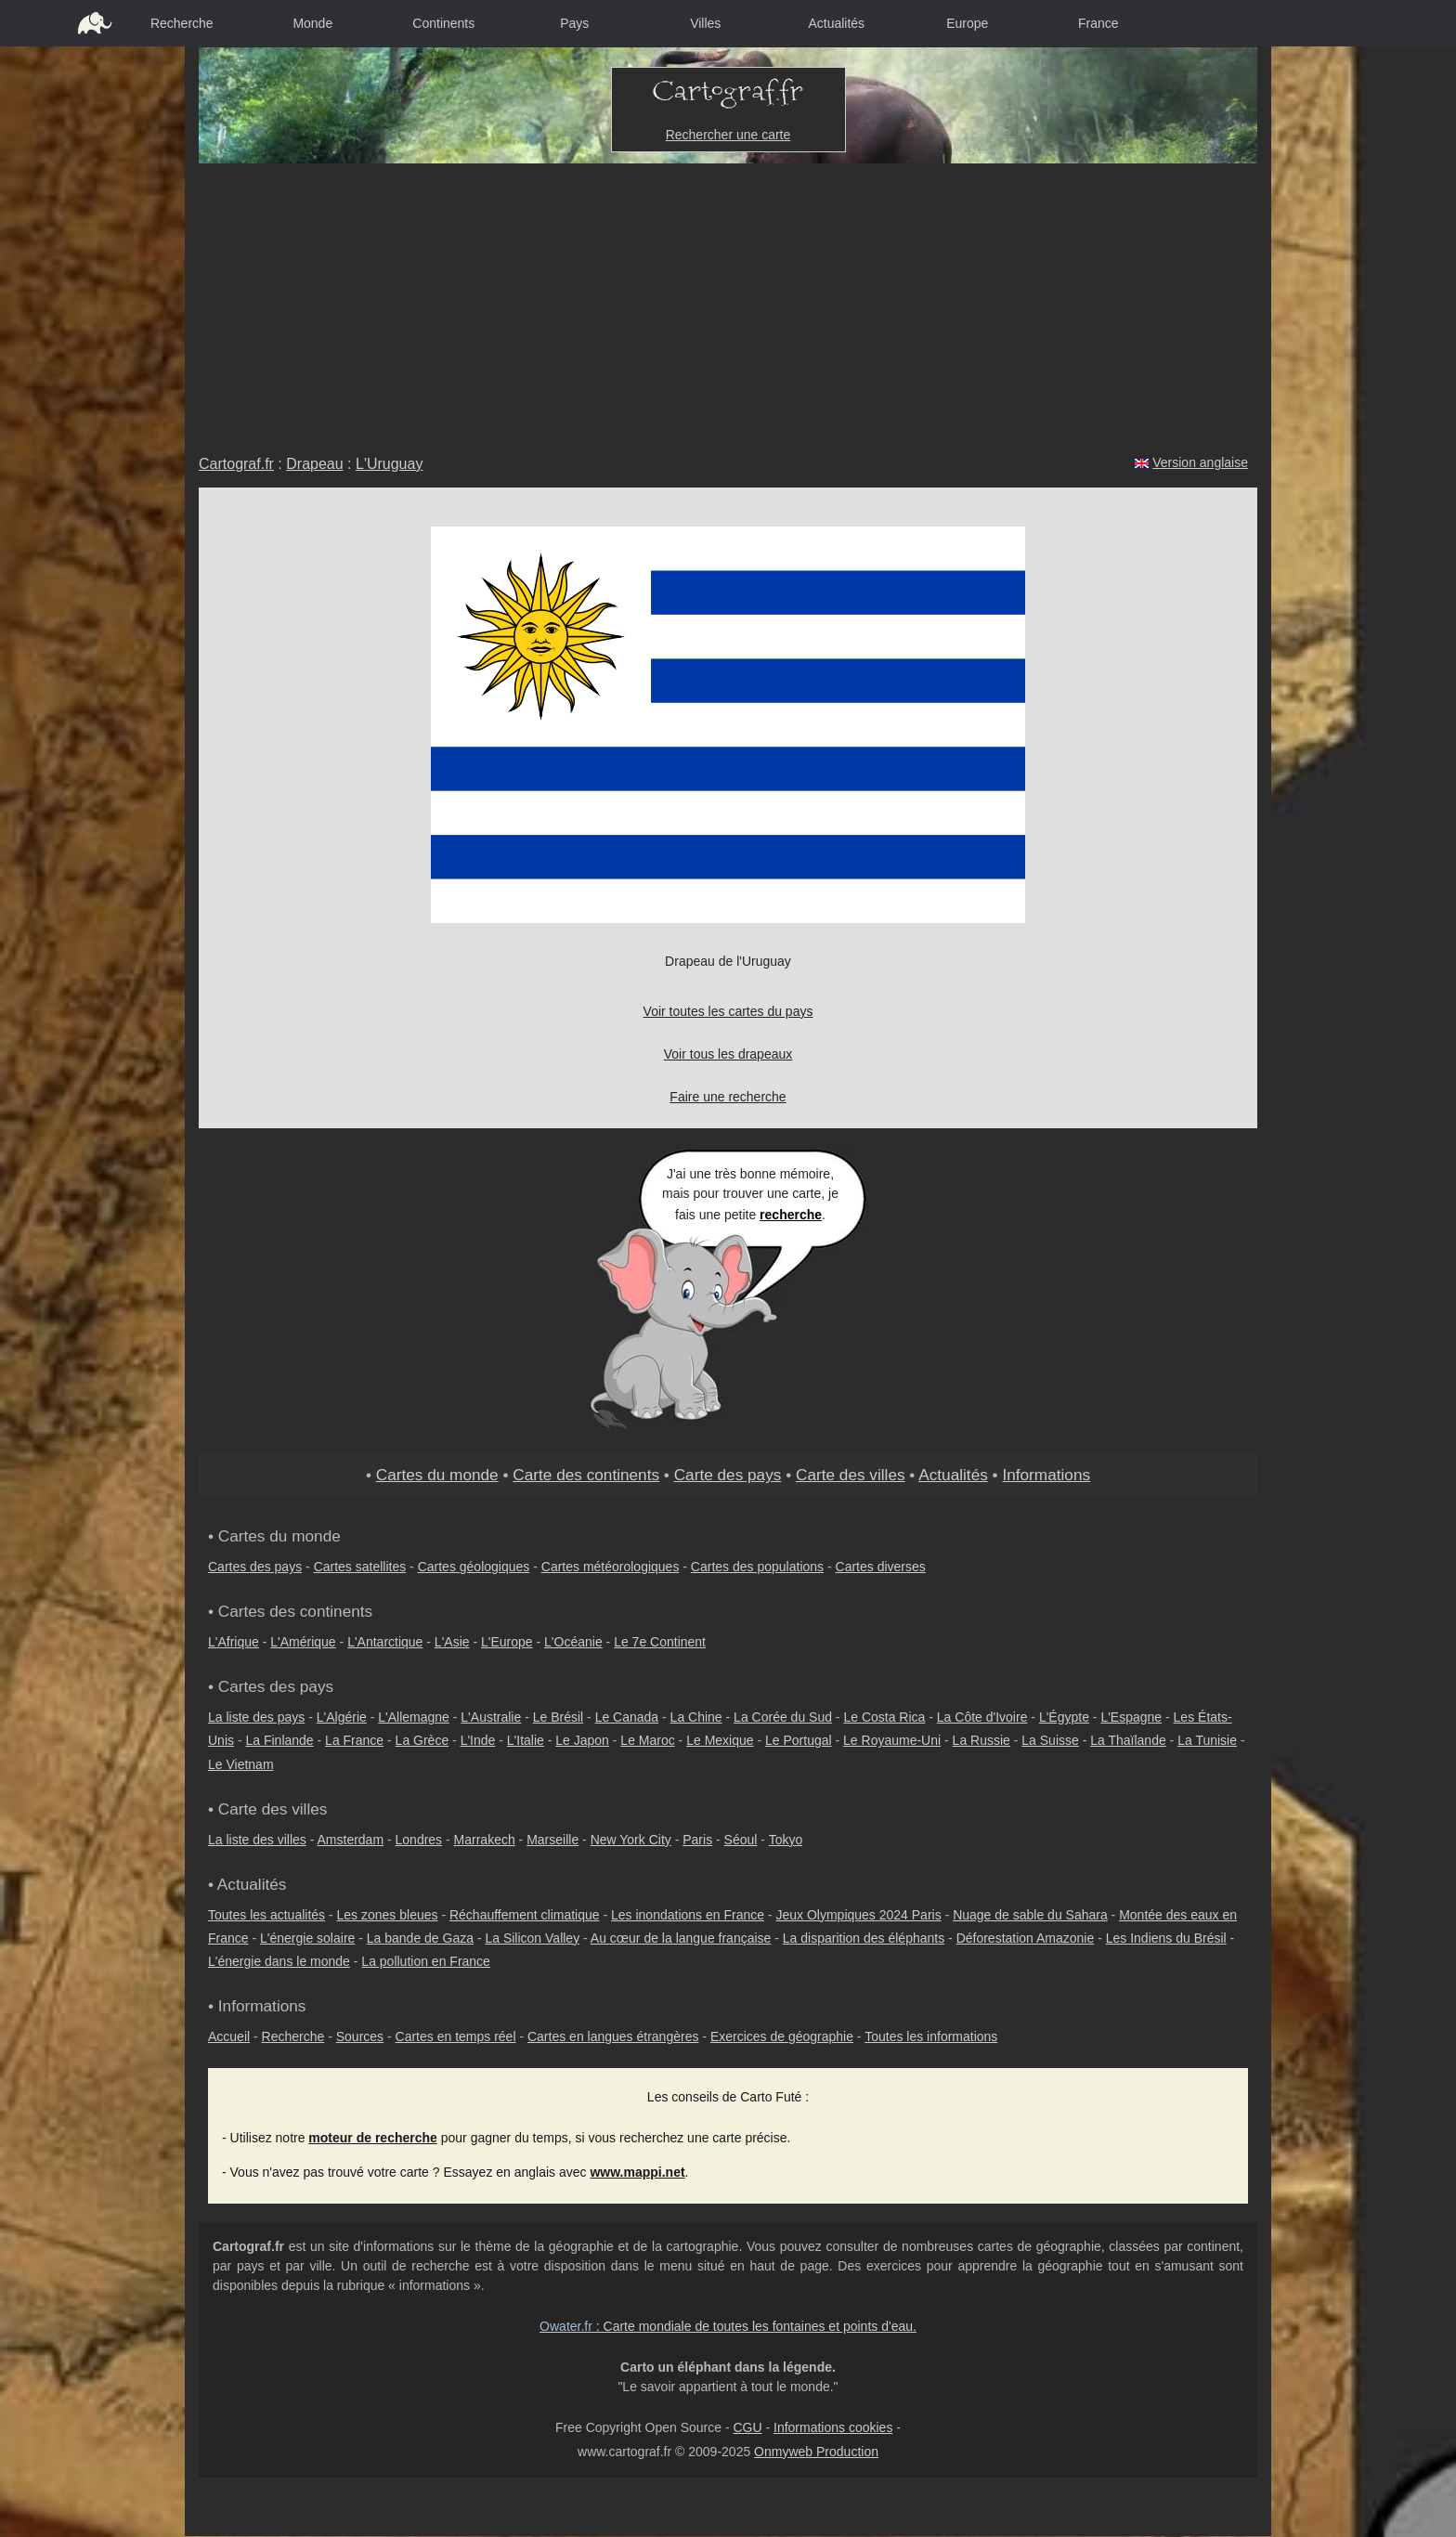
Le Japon (582, 1740)
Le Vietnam (241, 1764)
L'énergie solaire (307, 1938)
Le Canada (627, 1717)
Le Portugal (798, 1740)
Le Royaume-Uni (892, 1740)
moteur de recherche (372, 2137)
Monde (312, 23)
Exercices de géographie (781, 2036)
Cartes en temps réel (456, 2036)
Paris (697, 1839)
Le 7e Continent (660, 1641)
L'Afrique (233, 1641)
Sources (360, 2036)
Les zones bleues (387, 1914)
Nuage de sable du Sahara (1030, 1914)
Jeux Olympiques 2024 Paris (858, 1914)
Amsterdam (351, 1839)
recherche (791, 1214)
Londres (419, 1839)
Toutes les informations (930, 2036)
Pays (574, 23)
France (1098, 23)
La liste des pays (256, 1717)
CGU (747, 2427)
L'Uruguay (389, 464)
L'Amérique (302, 1641)
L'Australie (491, 1717)
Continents (443, 23)
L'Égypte (1064, 1717)
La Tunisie (1207, 1740)
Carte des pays (728, 1474)
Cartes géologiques (474, 1566)
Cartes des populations (757, 1566)
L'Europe (507, 1641)
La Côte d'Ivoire (982, 1717)
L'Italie (525, 1740)
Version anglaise (1200, 462)
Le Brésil (558, 1717)
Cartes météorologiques (610, 1566)
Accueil (229, 2036)
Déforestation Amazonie (1025, 1938)
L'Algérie (342, 1717)
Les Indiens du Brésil (1166, 1938)
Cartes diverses (881, 1566)
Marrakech (484, 1839)
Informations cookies (833, 2427)
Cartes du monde (437, 1474)
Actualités (836, 23)
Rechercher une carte (728, 134)
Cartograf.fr (236, 464)
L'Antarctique (384, 1641)
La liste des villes (257, 1839)
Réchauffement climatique (524, 1914)
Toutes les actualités (266, 1914)
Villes (705, 23)
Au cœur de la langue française (681, 1938)
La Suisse (1049, 1740)
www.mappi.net (637, 2172)
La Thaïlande (1127, 1740)
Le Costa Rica (884, 1717)
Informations (1046, 1474)
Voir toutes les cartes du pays (728, 1011)
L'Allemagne (413, 1717)
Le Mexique (719, 1740)
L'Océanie (573, 1641)
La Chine (696, 1717)
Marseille (552, 1839)
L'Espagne (1131, 1717)
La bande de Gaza (420, 1938)
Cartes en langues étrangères (612, 2036)
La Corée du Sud (783, 1717)
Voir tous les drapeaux (728, 1054)
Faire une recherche (728, 1096)
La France (354, 1740)
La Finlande (279, 1740)
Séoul (741, 1839)
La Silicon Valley (532, 1938)
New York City (631, 1839)
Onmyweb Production (816, 2451)
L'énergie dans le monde (279, 1961)
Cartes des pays (255, 1566)
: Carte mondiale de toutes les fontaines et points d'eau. (728, 2326)
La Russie (981, 1740)
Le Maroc (647, 1740)
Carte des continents (586, 1474)
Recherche (182, 23)
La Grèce (422, 1740)
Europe (967, 23)
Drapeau (314, 464)
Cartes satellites (360, 1566)
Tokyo (786, 1839)
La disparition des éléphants (863, 1938)
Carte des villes (850, 1474)
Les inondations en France (687, 1914)
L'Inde (478, 1740)
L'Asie (452, 1641)
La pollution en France (425, 1961)
